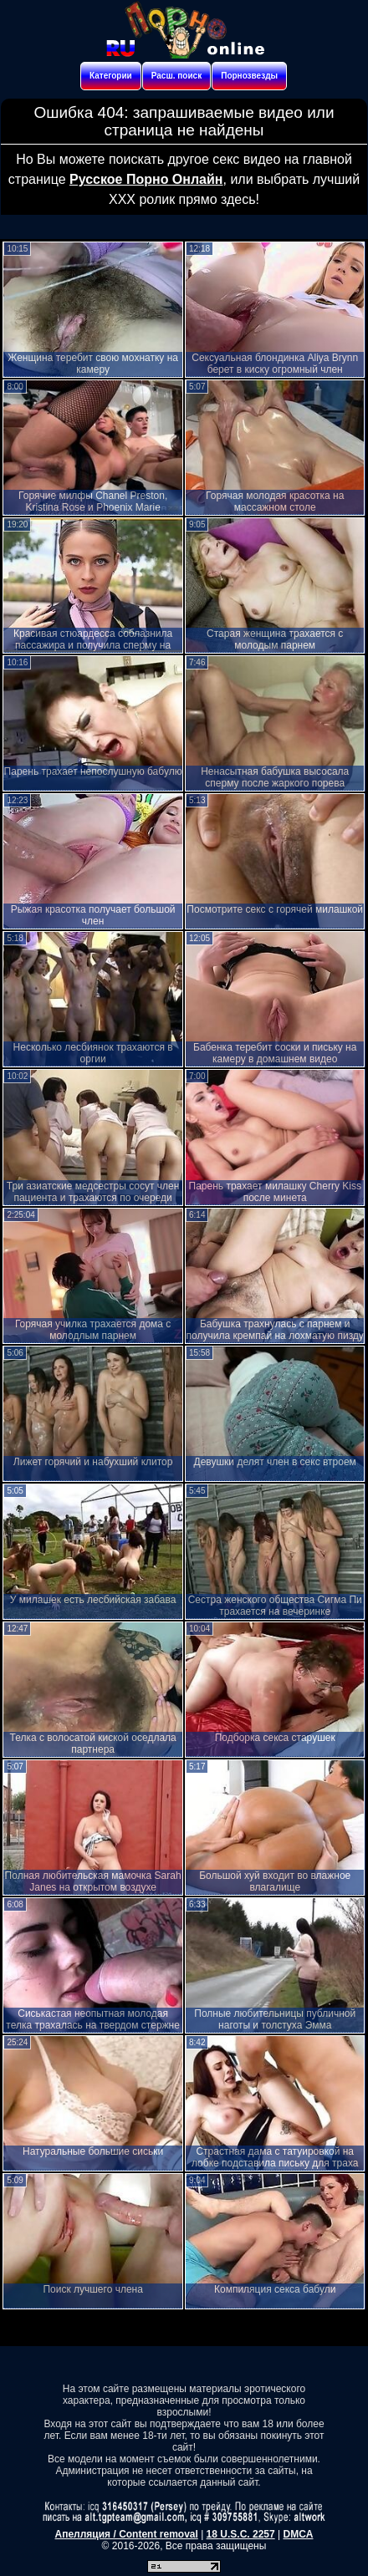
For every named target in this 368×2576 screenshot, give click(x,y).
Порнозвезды (249, 75)
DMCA (298, 2534)
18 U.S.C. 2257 (241, 2534)
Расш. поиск (176, 75)
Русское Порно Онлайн (145, 179)
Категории (110, 75)
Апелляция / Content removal (126, 2534)
